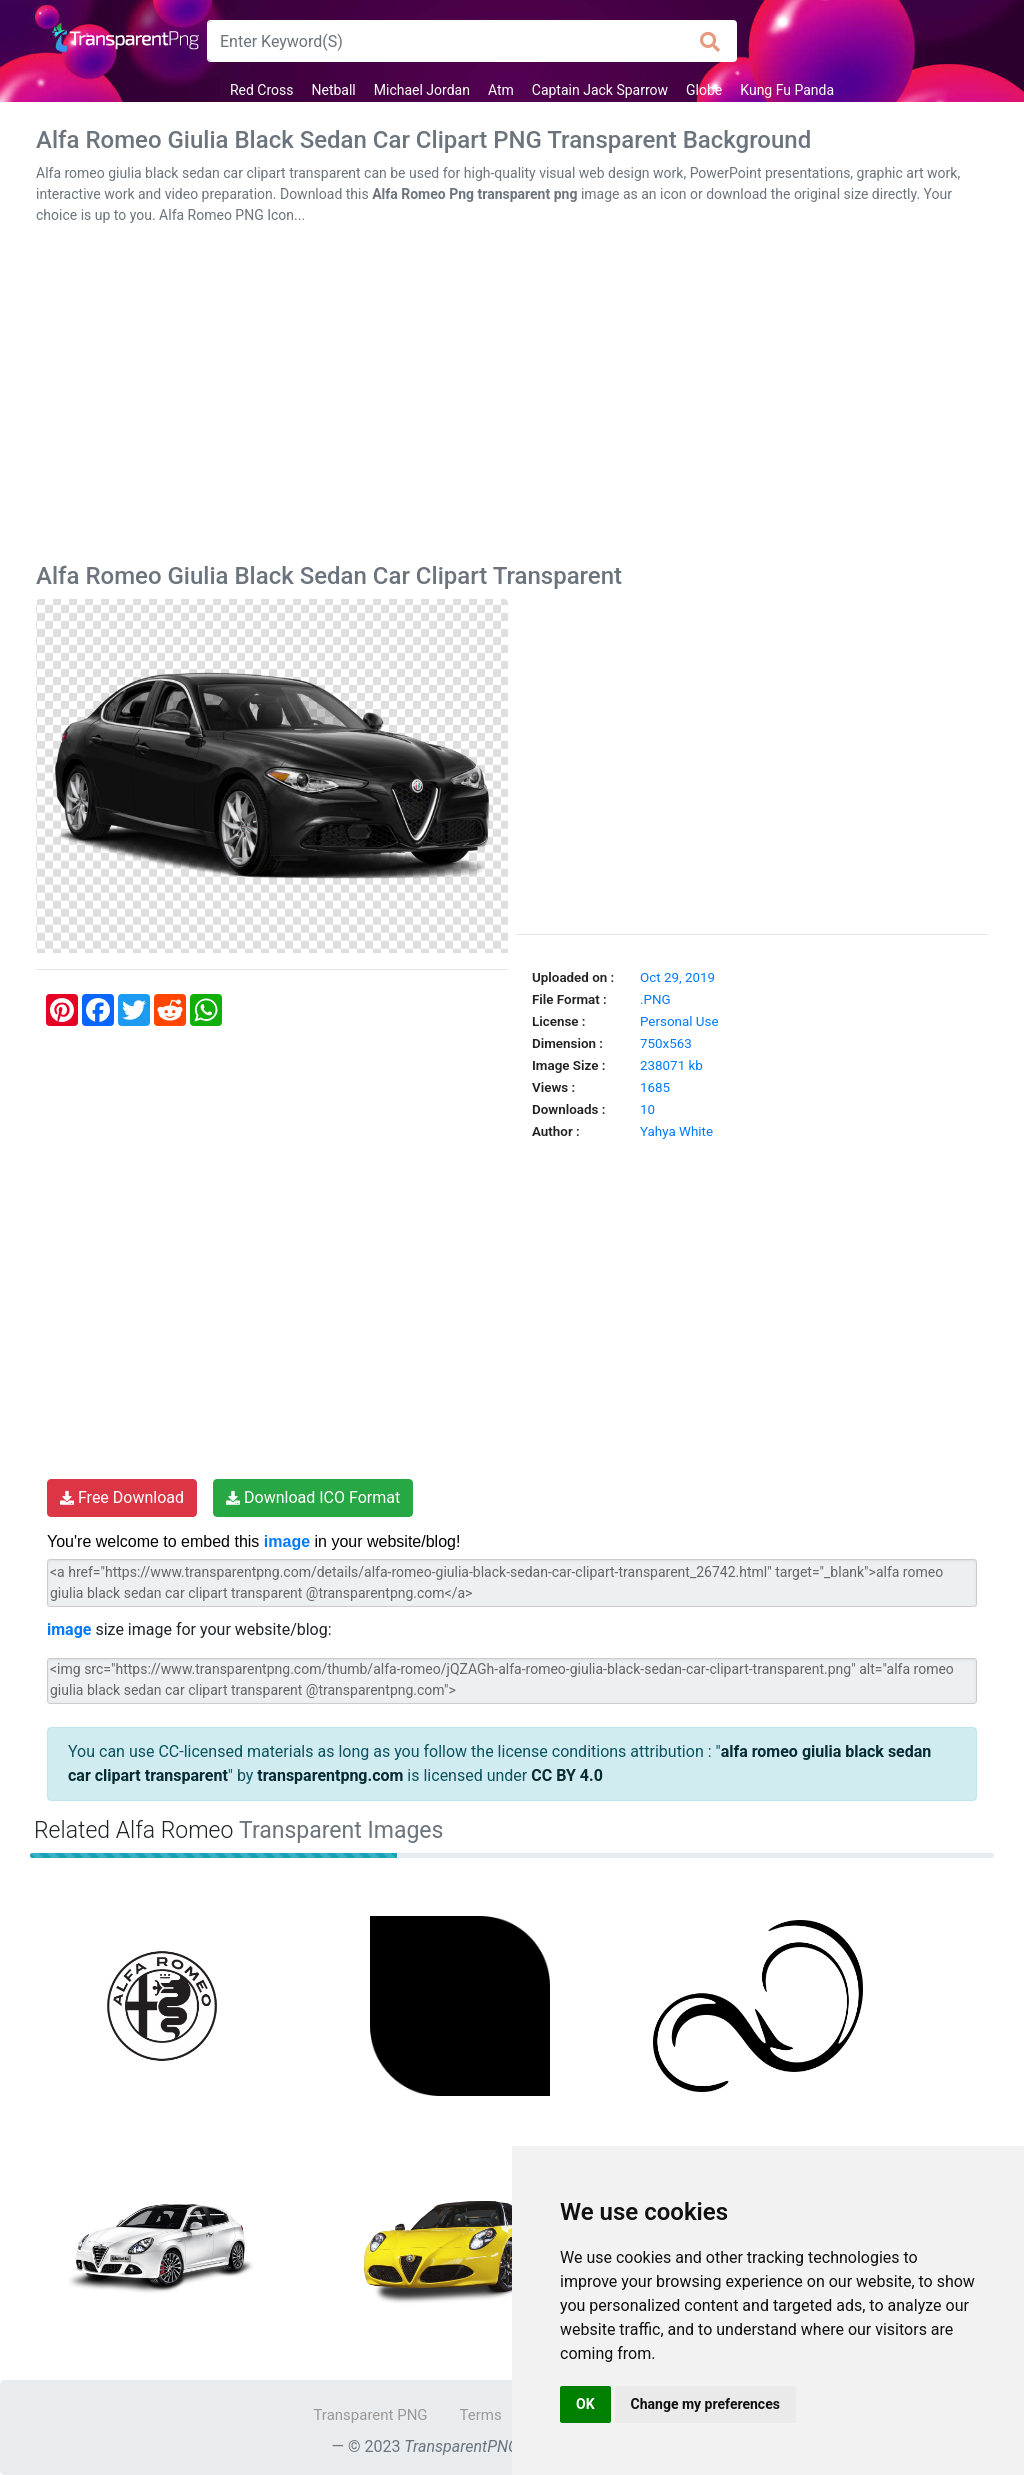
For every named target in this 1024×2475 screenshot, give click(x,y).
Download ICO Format (313, 1497)
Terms (481, 2415)
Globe (704, 90)
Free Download (122, 1497)
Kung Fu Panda (787, 90)
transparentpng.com (330, 1775)
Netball (333, 90)
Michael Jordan (422, 90)
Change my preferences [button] (705, 2404)
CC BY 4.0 (567, 1775)
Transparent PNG (370, 2415)
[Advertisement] (512, 398)
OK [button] (585, 2404)
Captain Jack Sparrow (600, 90)
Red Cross (262, 90)
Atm (501, 90)
